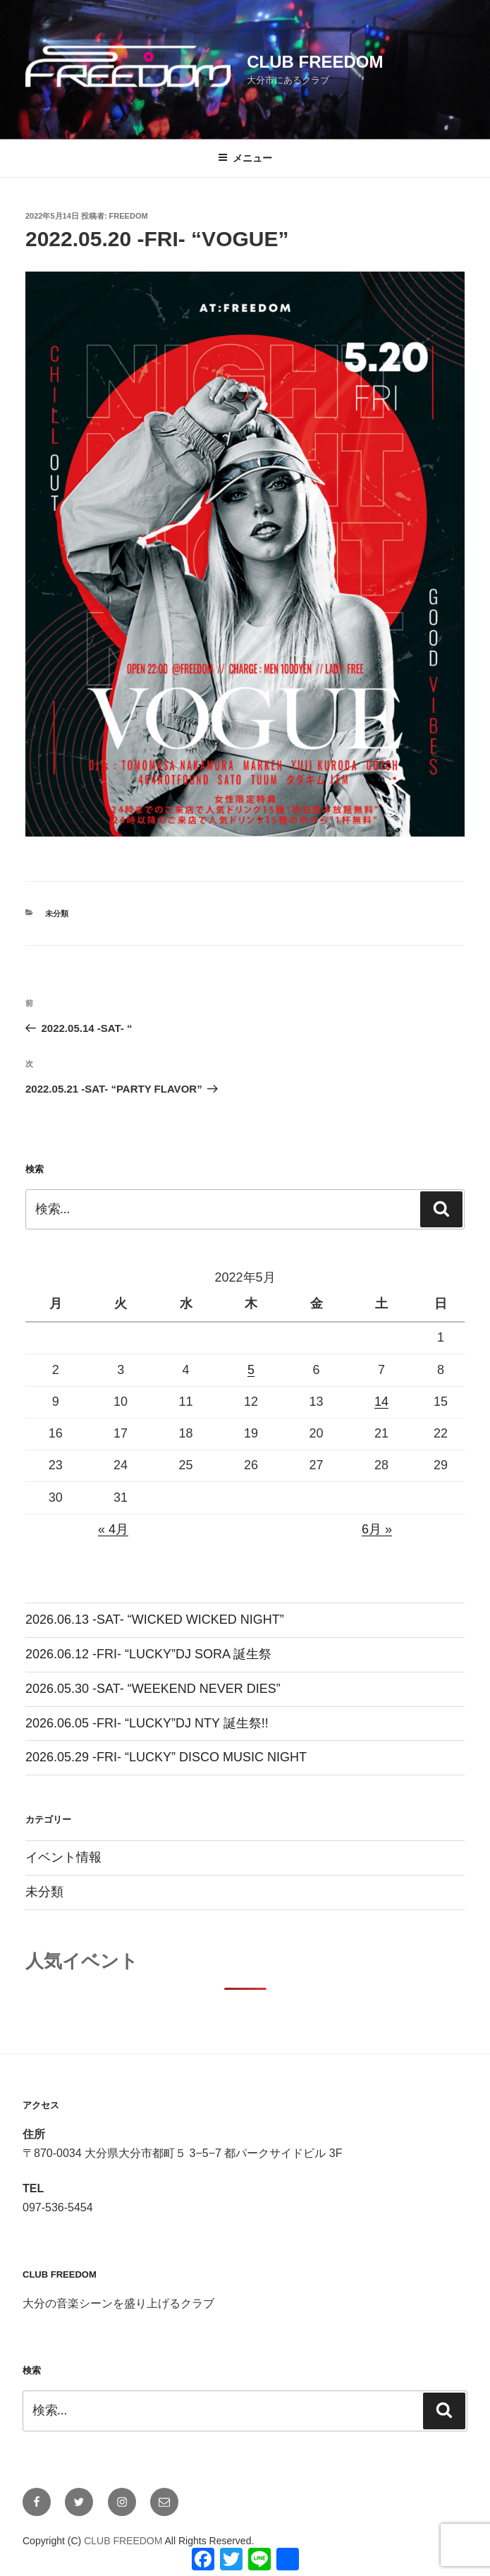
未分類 (56, 913)
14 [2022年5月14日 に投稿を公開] (381, 1402)
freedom (128, 216)
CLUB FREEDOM (315, 61)
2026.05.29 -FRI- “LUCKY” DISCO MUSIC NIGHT (166, 1757)
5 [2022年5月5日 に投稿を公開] (251, 1370)
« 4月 (113, 1529)
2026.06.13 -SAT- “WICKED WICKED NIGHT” (154, 1619)
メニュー (245, 158)
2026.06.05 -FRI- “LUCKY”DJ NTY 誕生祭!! (147, 1723)
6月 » (377, 1529)
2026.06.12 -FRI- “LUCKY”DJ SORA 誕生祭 (148, 1654)
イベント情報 (63, 1857)
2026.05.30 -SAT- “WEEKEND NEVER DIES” (153, 1689)
